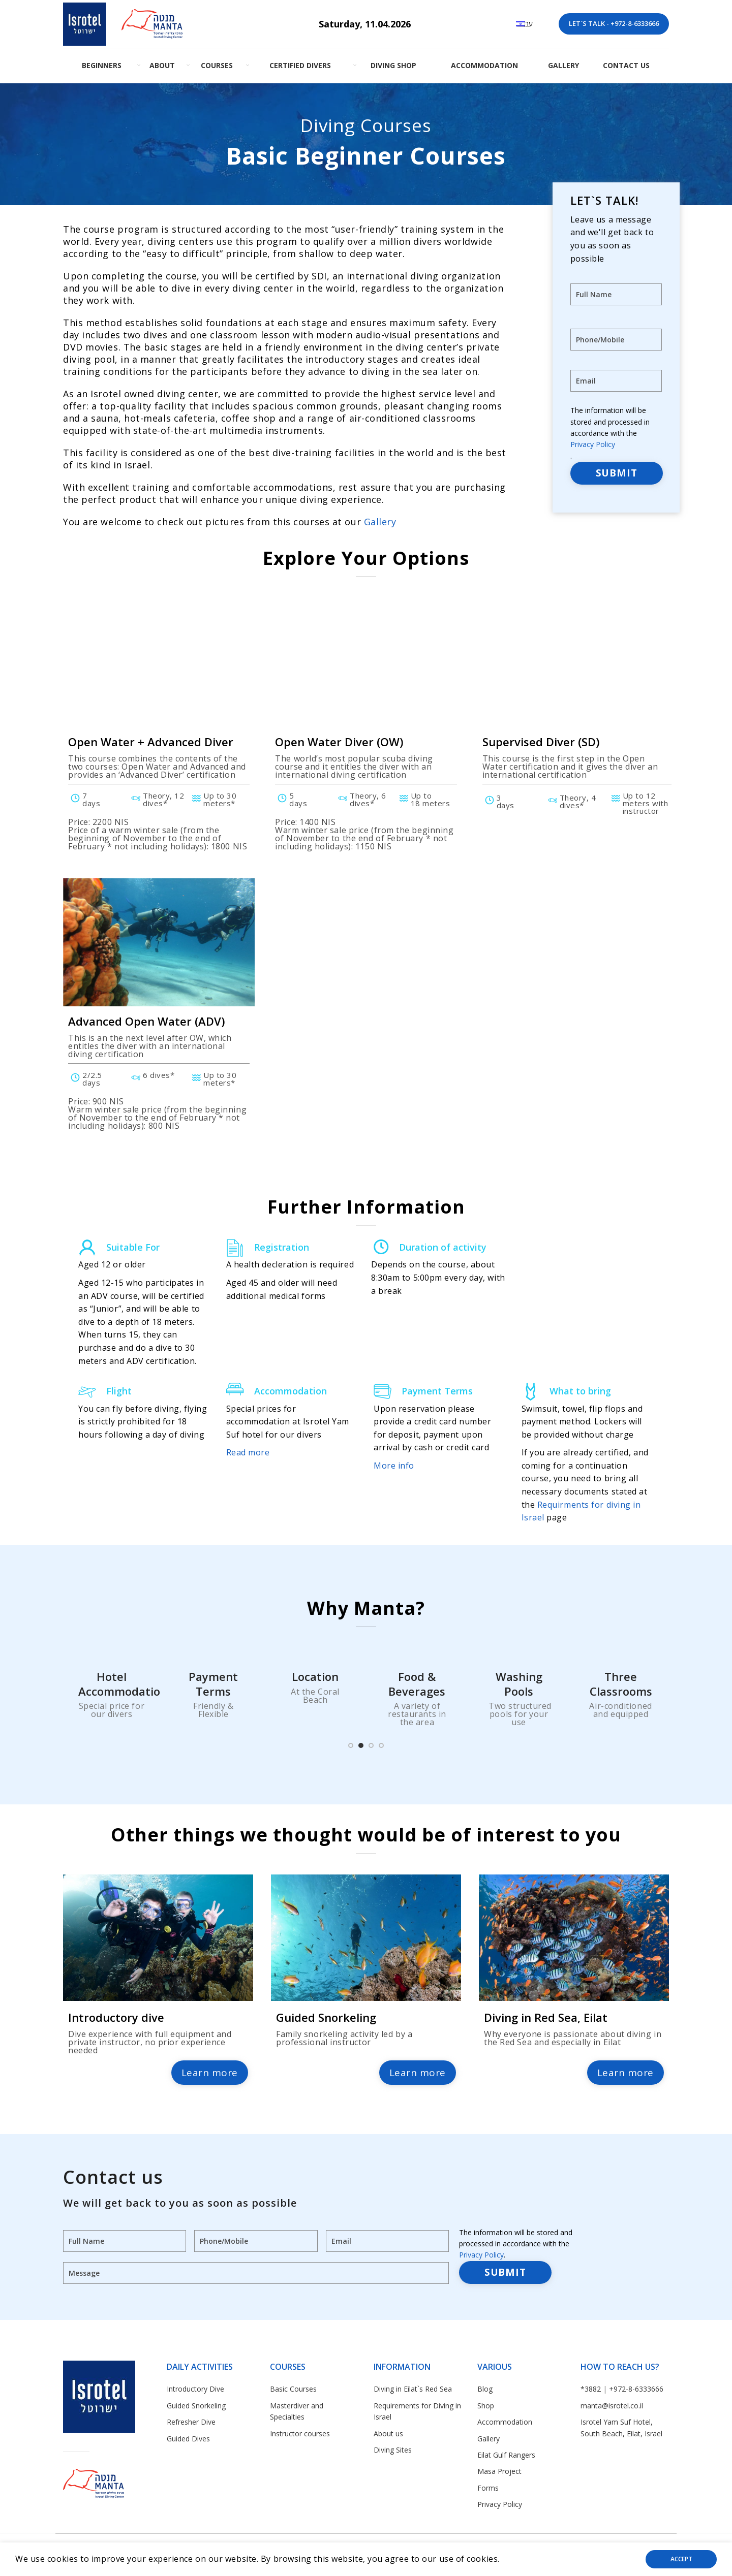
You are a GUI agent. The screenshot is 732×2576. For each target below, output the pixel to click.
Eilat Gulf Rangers (506, 2455)
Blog (485, 2389)
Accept (681, 2559)
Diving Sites (393, 2450)
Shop (485, 2405)
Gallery (380, 522)
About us (388, 2433)
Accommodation (504, 2422)
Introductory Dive (195, 2389)
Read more (248, 1452)
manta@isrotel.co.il (612, 2405)
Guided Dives (188, 2438)
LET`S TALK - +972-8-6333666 (614, 23)
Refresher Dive (191, 2422)
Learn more (209, 2072)
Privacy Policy (592, 444)
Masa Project (499, 2471)
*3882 (591, 2389)
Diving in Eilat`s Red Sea (413, 2389)
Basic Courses (293, 2389)
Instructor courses (300, 2433)
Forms (488, 2488)
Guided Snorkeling (196, 2405)
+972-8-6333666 (636, 2389)
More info (394, 1465)
